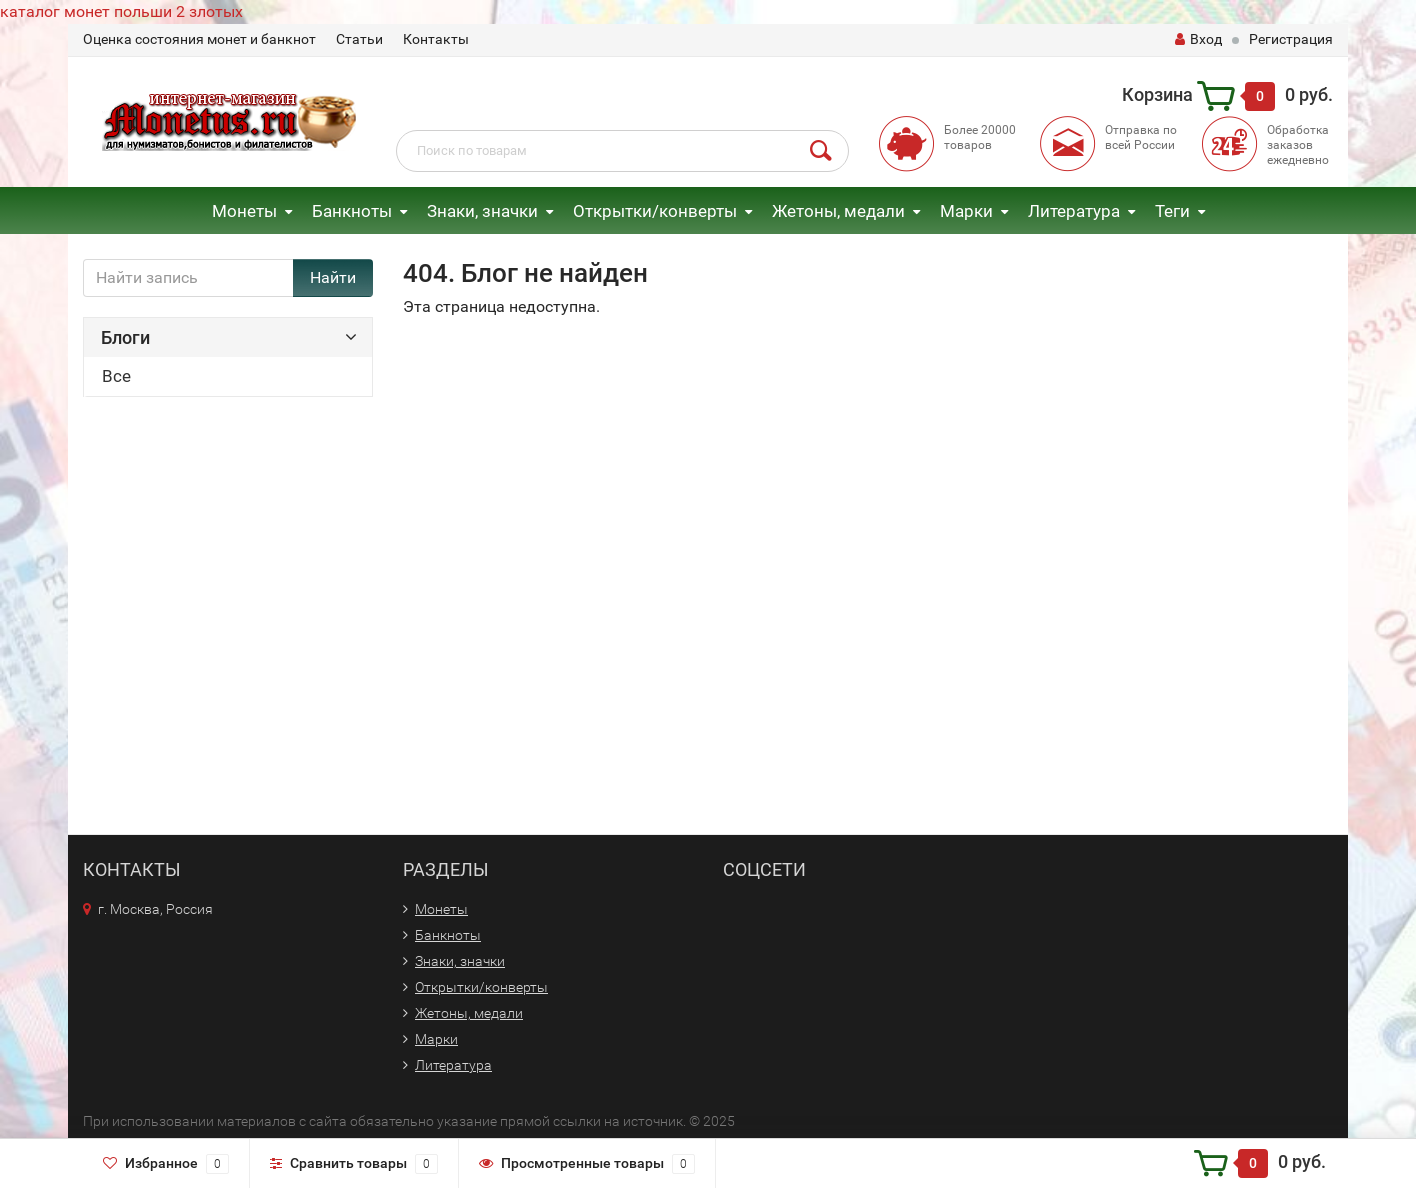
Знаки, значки (482, 211)
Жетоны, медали (838, 211)
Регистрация (1291, 39)
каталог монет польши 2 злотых (121, 11)
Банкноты (352, 211)
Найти (333, 277)
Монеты (244, 211)
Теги (1172, 211)
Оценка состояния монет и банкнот (199, 39)
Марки (966, 211)
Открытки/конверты (655, 211)
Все (116, 376)
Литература (1074, 211)
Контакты (436, 39)
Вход (1198, 39)
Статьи (359, 39)
